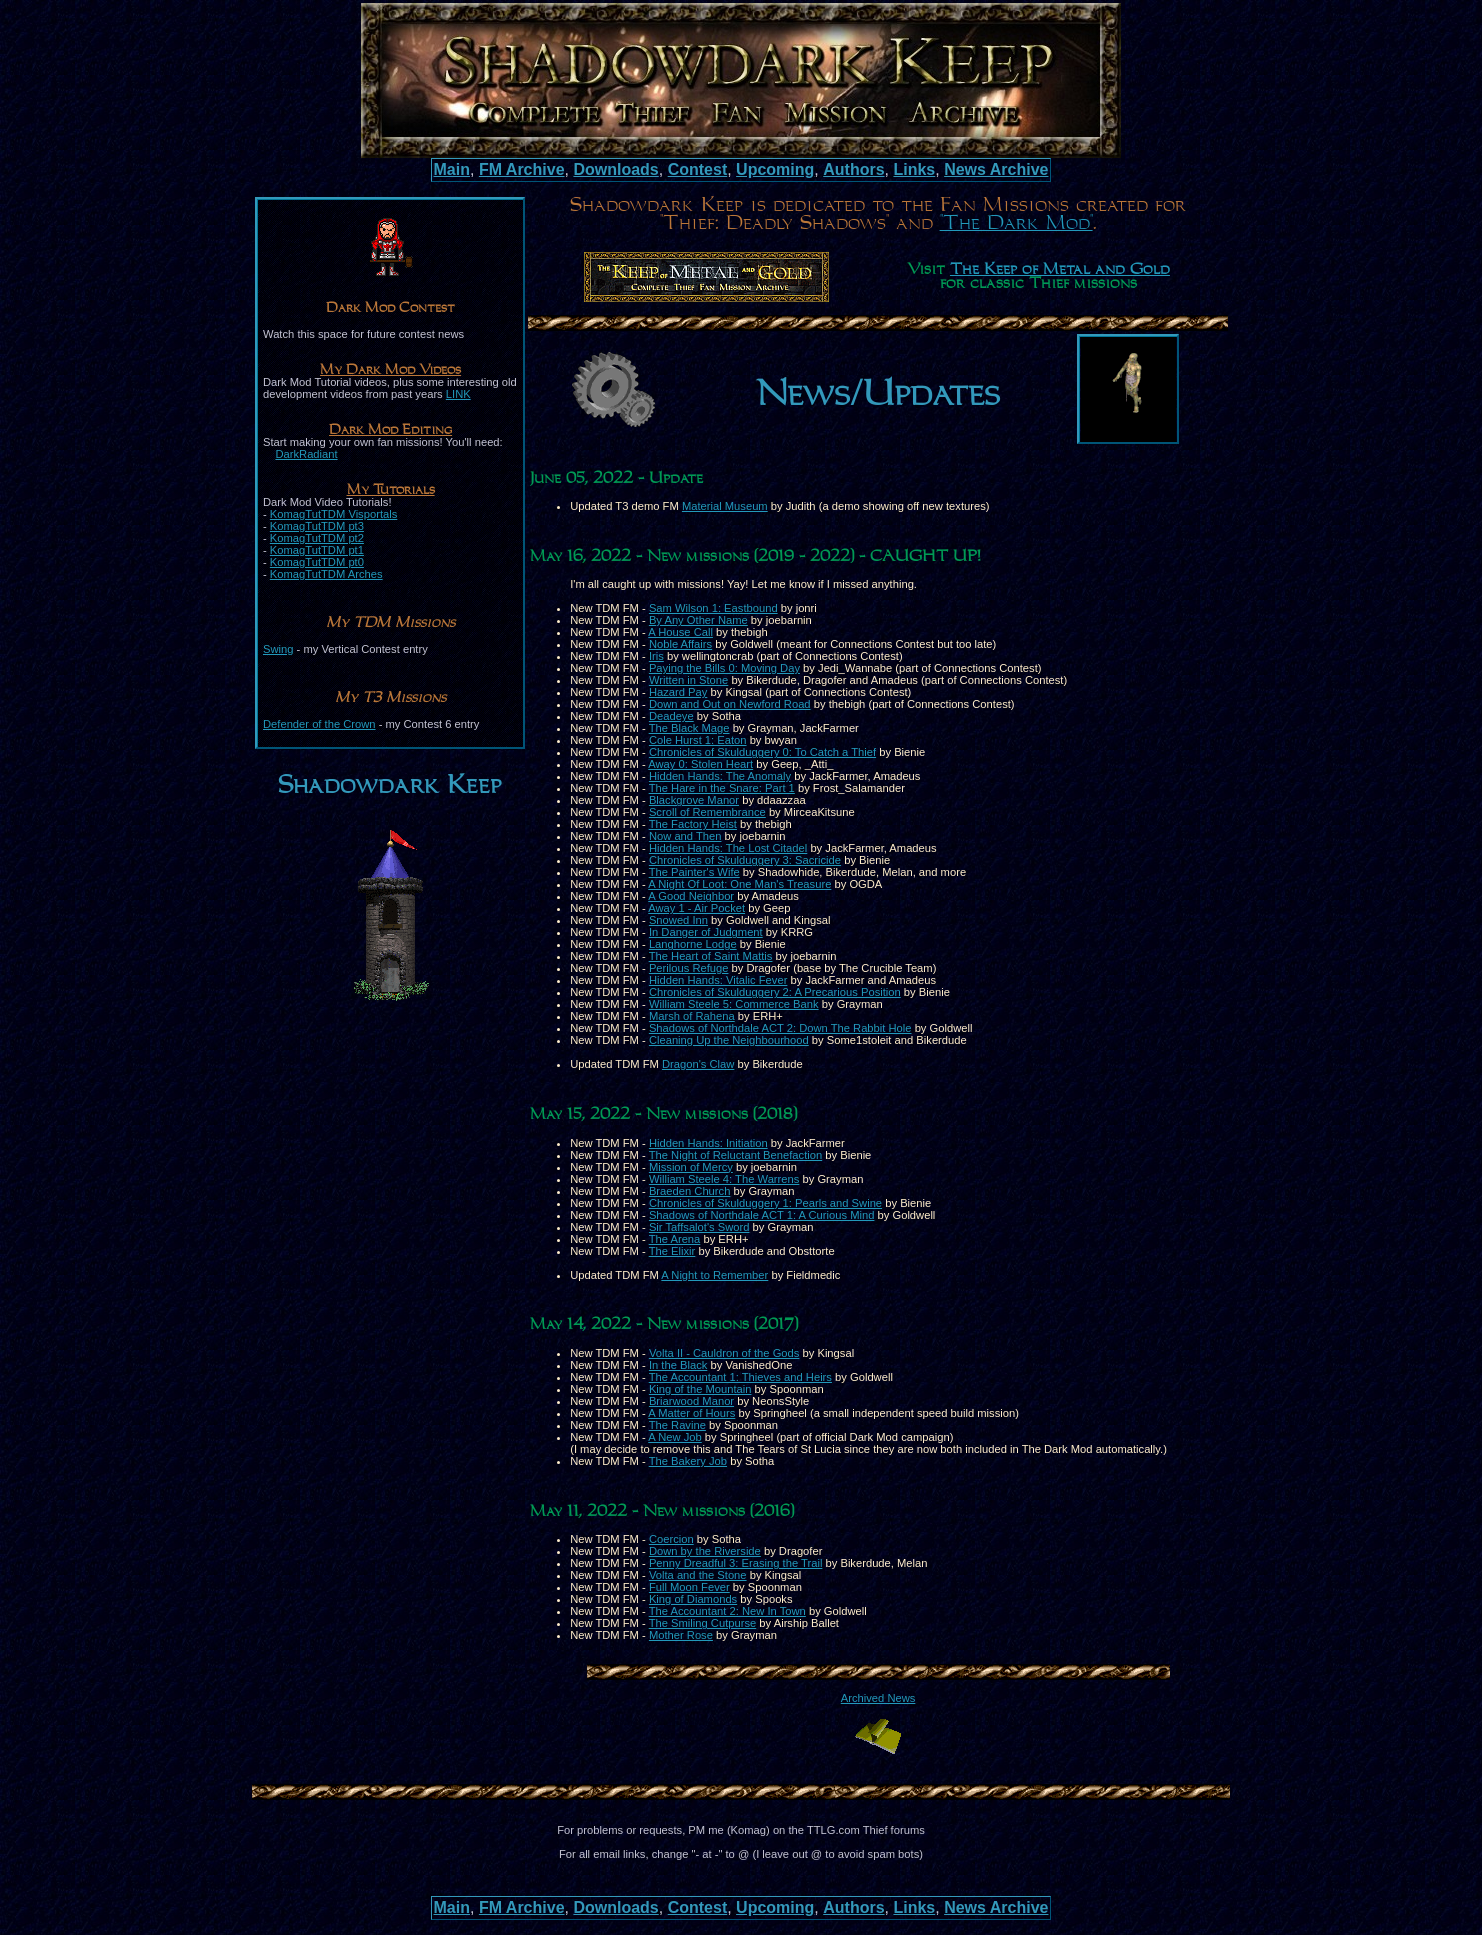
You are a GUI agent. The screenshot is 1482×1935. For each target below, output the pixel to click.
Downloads (615, 169)
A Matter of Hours (691, 1413)
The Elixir (672, 1251)
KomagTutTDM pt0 (317, 562)
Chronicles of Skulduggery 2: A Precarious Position (775, 992)
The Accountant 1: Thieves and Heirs (740, 1377)
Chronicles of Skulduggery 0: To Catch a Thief (762, 752)
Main (452, 169)
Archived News (878, 1698)
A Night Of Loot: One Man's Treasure (739, 884)
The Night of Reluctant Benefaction (736, 1155)
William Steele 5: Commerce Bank (734, 1004)
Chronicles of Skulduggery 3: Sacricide (745, 860)
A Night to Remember (714, 1275)
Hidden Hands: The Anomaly (720, 776)
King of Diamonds (693, 1599)
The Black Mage (689, 728)
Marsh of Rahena (692, 1016)
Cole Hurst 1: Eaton (698, 740)
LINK (458, 394)
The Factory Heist (693, 824)
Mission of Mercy (691, 1167)
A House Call (680, 632)
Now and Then (685, 836)
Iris (656, 656)
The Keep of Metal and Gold (1060, 270)
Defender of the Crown (319, 724)
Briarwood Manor (691, 1401)
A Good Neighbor (691, 896)
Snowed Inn (678, 920)
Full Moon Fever (689, 1587)
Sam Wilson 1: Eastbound (713, 608)
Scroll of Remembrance (707, 812)
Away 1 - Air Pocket (696, 908)
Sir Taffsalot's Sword (699, 1227)
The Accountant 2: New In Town (727, 1611)
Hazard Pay (678, 692)
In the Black (678, 1365)
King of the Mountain (700, 1389)
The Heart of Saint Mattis (711, 956)
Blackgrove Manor (694, 800)
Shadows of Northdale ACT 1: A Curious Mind (762, 1215)
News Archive (996, 169)
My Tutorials (391, 490)
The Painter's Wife (694, 872)
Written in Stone (688, 680)
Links (914, 169)
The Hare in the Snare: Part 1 (722, 788)
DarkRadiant (306, 454)
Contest (698, 169)
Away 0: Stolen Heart (700, 764)
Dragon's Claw (698, 1064)
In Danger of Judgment (706, 932)
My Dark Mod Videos (390, 370)
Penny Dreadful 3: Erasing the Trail (736, 1563)
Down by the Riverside (705, 1551)
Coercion (671, 1539)
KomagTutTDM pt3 (317, 526)
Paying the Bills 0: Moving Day (724, 668)
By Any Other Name (698, 620)
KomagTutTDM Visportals (333, 514)
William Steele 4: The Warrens (724, 1179)
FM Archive (522, 169)
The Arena (675, 1239)
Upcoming (775, 169)
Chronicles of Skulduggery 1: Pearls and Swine (765, 1203)
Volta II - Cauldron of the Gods (724, 1353)
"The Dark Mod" (1016, 223)
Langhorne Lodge (693, 944)
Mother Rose (681, 1635)
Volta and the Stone (698, 1575)
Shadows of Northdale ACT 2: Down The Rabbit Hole (780, 1028)
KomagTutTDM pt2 (317, 538)
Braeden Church (689, 1191)
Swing (278, 649)
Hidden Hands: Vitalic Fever (718, 980)
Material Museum (725, 506)
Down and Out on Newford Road (730, 704)
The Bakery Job (688, 1461)
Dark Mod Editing (390, 430)
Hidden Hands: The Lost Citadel (728, 848)
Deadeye (671, 716)
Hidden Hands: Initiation (708, 1143)
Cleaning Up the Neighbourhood (729, 1040)
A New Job (674, 1437)
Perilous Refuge (689, 968)
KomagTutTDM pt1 (317, 550)
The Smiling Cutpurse (703, 1623)
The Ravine (677, 1425)
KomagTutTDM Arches (326, 574)
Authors (853, 169)
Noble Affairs (680, 644)
